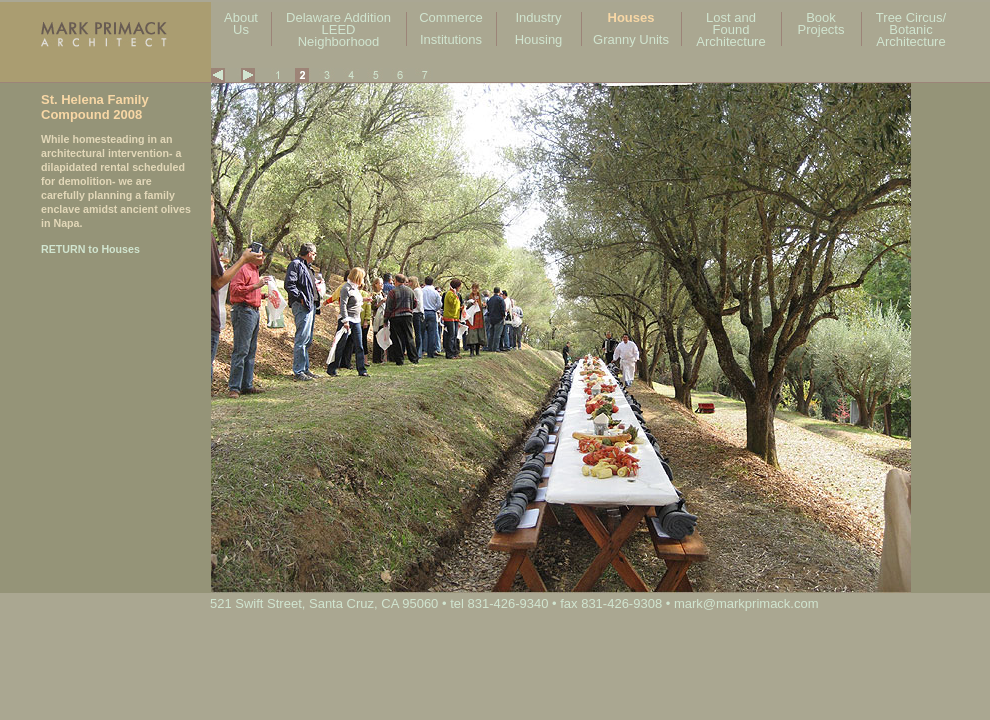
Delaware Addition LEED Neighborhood (338, 29)
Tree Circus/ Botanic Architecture (911, 29)
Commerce (451, 17)
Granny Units (631, 39)
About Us (241, 23)
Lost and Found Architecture (730, 29)
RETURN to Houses (90, 249)
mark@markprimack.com (746, 603)
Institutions (451, 39)
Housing (539, 39)
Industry (538, 17)
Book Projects (821, 23)
